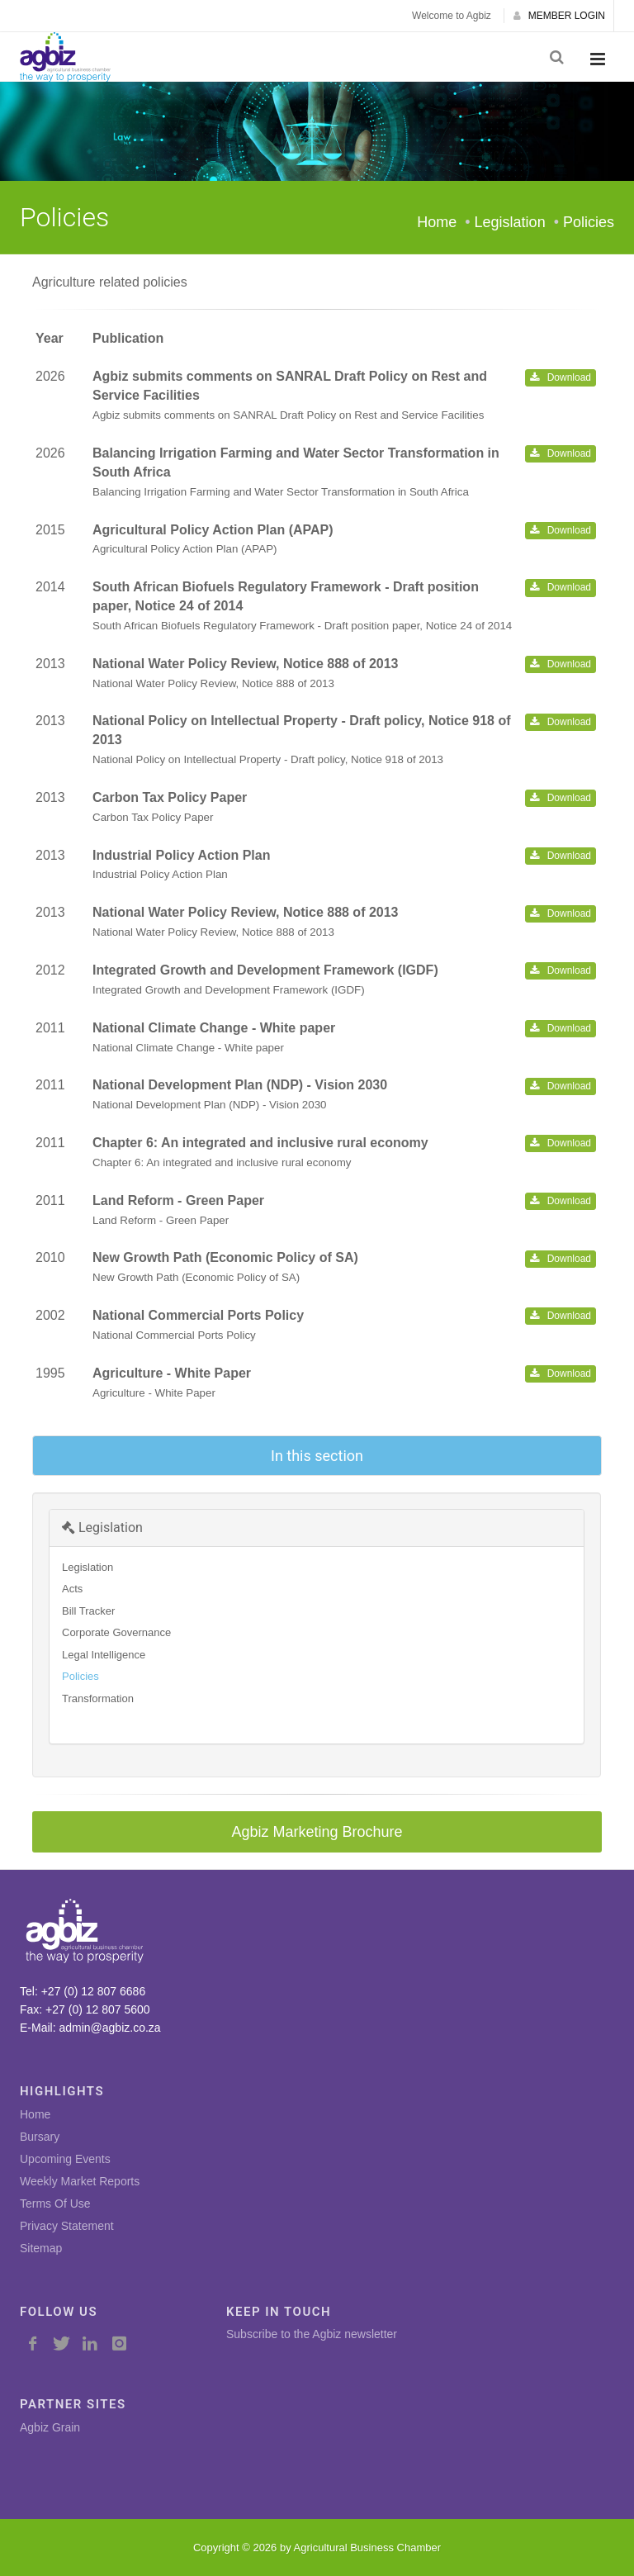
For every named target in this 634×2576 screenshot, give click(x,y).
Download (560, 377)
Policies (80, 1676)
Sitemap (41, 2248)
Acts (72, 1588)
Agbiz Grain (50, 2427)
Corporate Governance (116, 1632)
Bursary (39, 2136)
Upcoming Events (65, 2159)
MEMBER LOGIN (559, 15)
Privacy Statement (67, 2225)
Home (437, 222)
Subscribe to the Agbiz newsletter (311, 2334)
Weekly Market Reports (80, 2181)
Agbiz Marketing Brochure (316, 1832)
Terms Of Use (55, 2203)
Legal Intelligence (103, 1655)
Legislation (102, 1527)
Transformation (98, 1698)
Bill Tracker (88, 1611)
